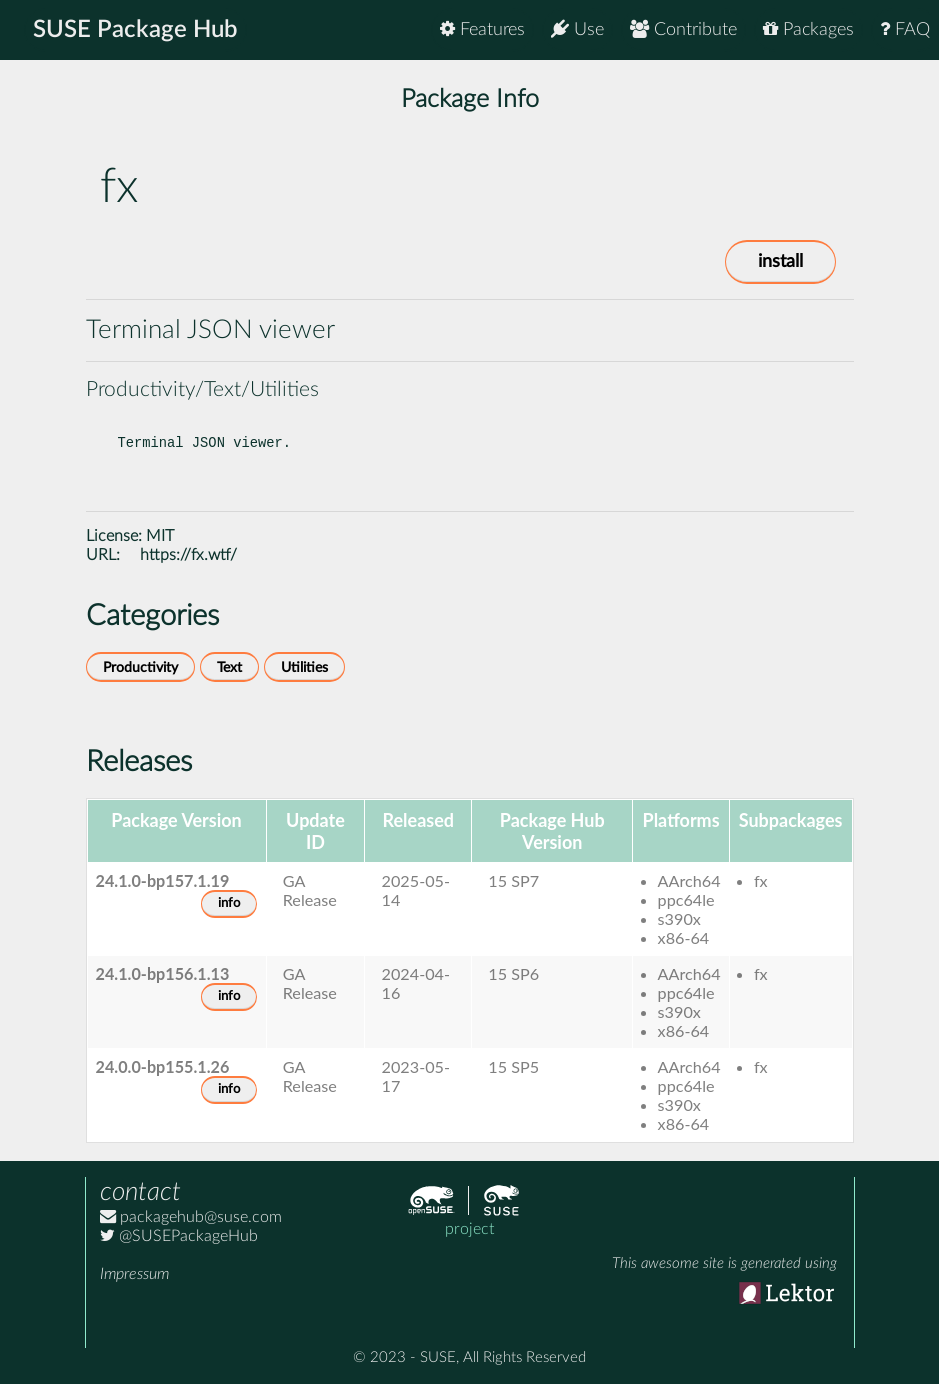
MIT (160, 552)
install (780, 262)
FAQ (905, 29)
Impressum (134, 1290)
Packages (808, 29)
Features (482, 29)
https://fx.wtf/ (188, 571)
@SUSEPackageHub (179, 1252)
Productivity (140, 683)
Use (577, 29)
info (229, 919)
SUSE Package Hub (135, 30)
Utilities (304, 683)
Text (229, 683)
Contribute (683, 29)
